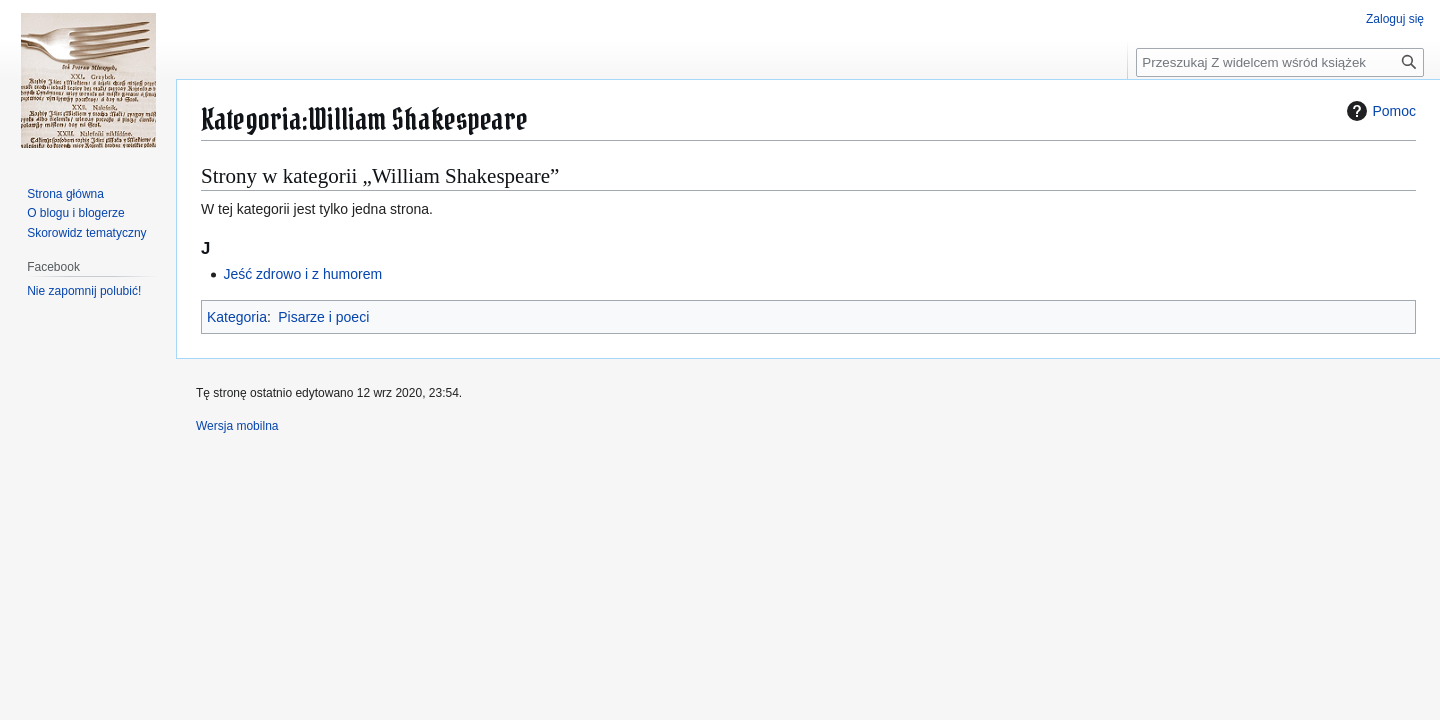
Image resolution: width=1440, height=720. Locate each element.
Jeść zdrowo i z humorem (302, 274)
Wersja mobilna (237, 426)
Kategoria (237, 317)
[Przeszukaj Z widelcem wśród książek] (1280, 62)
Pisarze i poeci (323, 317)
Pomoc (1379, 111)
